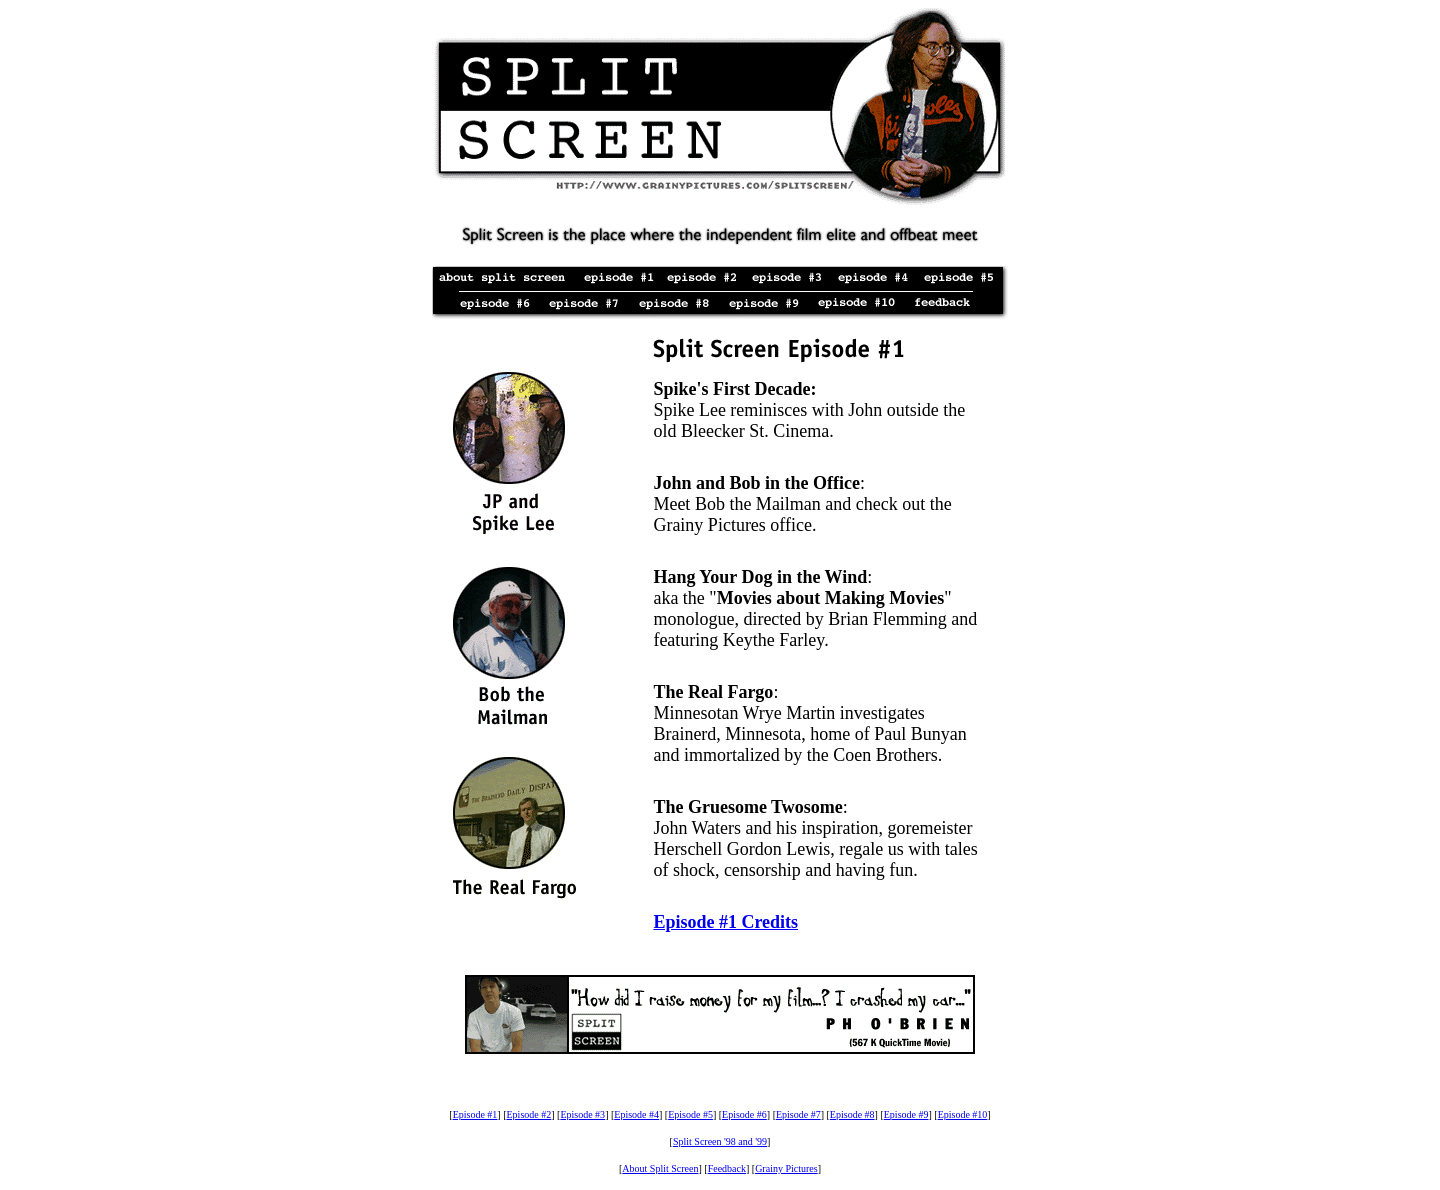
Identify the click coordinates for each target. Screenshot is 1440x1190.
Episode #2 (529, 1114)
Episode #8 (852, 1114)
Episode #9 (906, 1114)
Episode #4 (636, 1114)
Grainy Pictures (786, 1168)
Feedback (727, 1168)
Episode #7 (798, 1114)
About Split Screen (660, 1168)
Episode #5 (690, 1114)
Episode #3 (582, 1114)
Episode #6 (744, 1114)
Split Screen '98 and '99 (720, 1141)
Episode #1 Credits (725, 922)
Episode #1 (475, 1114)
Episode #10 (963, 1114)
